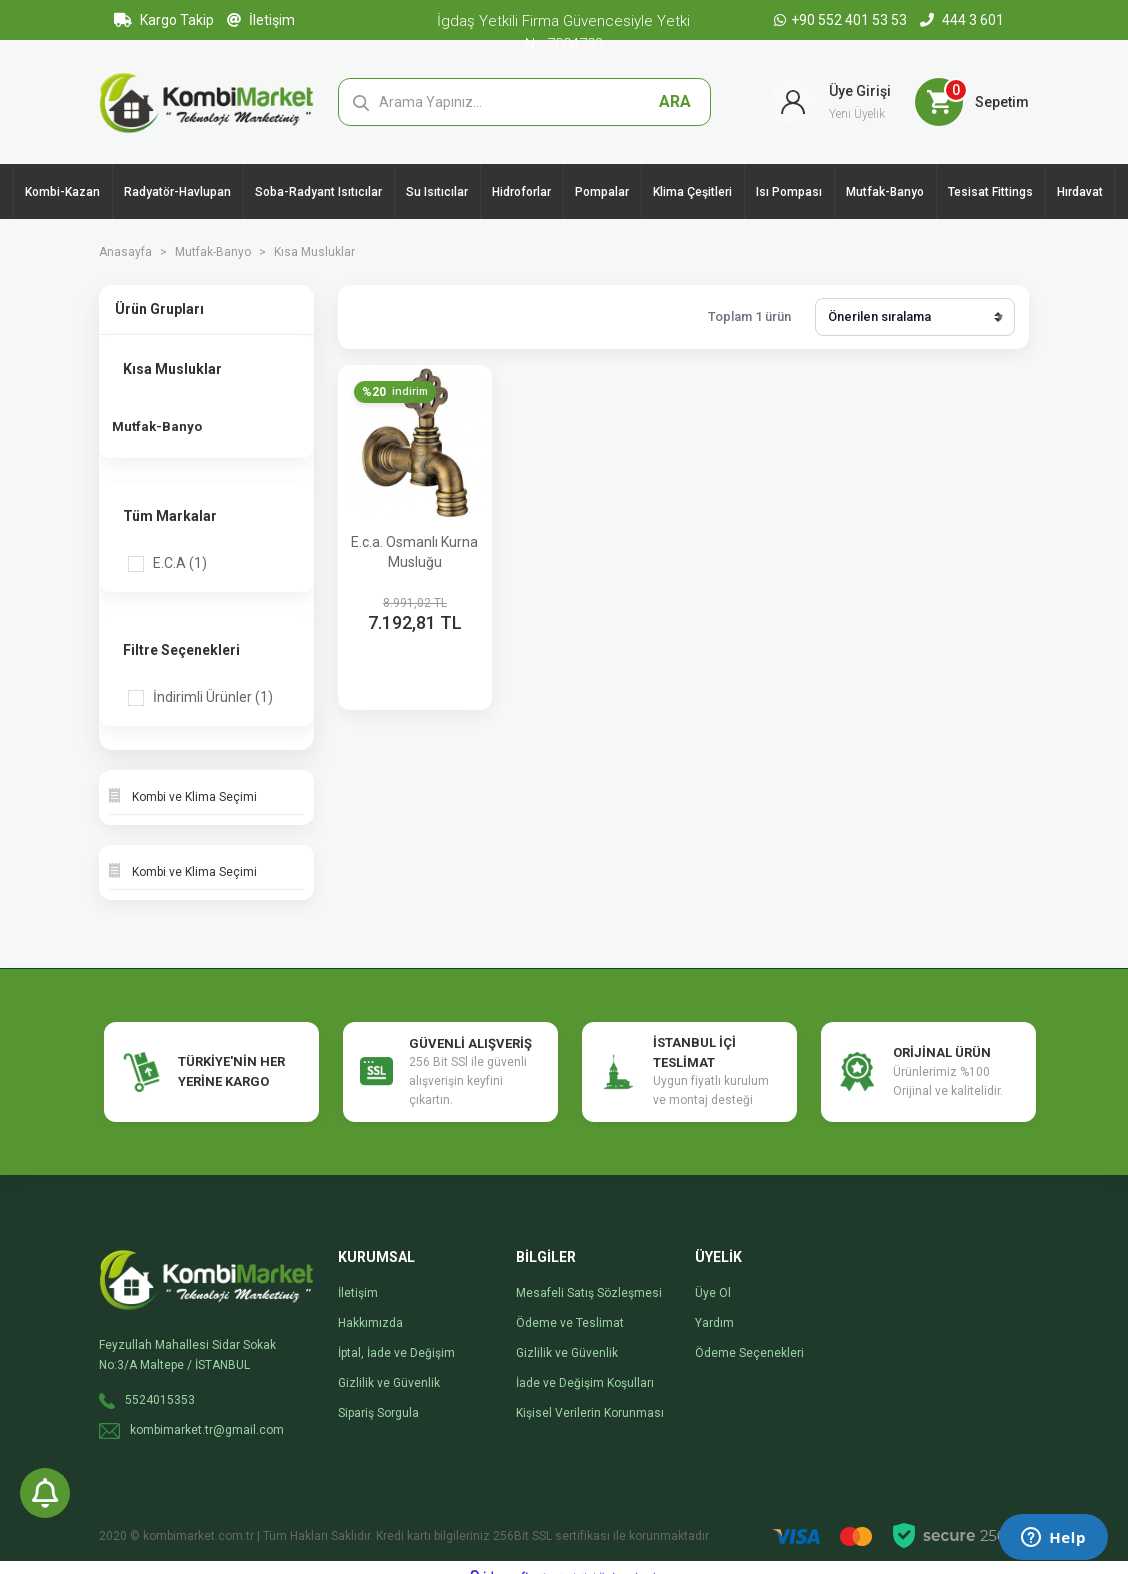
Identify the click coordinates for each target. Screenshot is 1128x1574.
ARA (675, 101)
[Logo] (206, 101)
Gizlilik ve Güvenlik (389, 1366)
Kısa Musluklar (314, 252)
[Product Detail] (398, 392)
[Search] (525, 102)
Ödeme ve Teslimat (570, 1306)
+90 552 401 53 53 (842, 20)
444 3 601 (962, 20)
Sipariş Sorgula (378, 1396)
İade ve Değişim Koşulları (585, 1366)
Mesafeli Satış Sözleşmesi (589, 1276)
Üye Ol (713, 1276)
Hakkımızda (370, 1306)
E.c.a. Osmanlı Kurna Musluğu (414, 552)
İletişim (261, 20)
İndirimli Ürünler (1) (213, 680)
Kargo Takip (164, 20)
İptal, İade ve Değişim (396, 1336)
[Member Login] (830, 102)
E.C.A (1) (180, 546)
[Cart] (972, 102)
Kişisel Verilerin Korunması (590, 1396)
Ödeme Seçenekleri (749, 1336)
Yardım (714, 1306)
